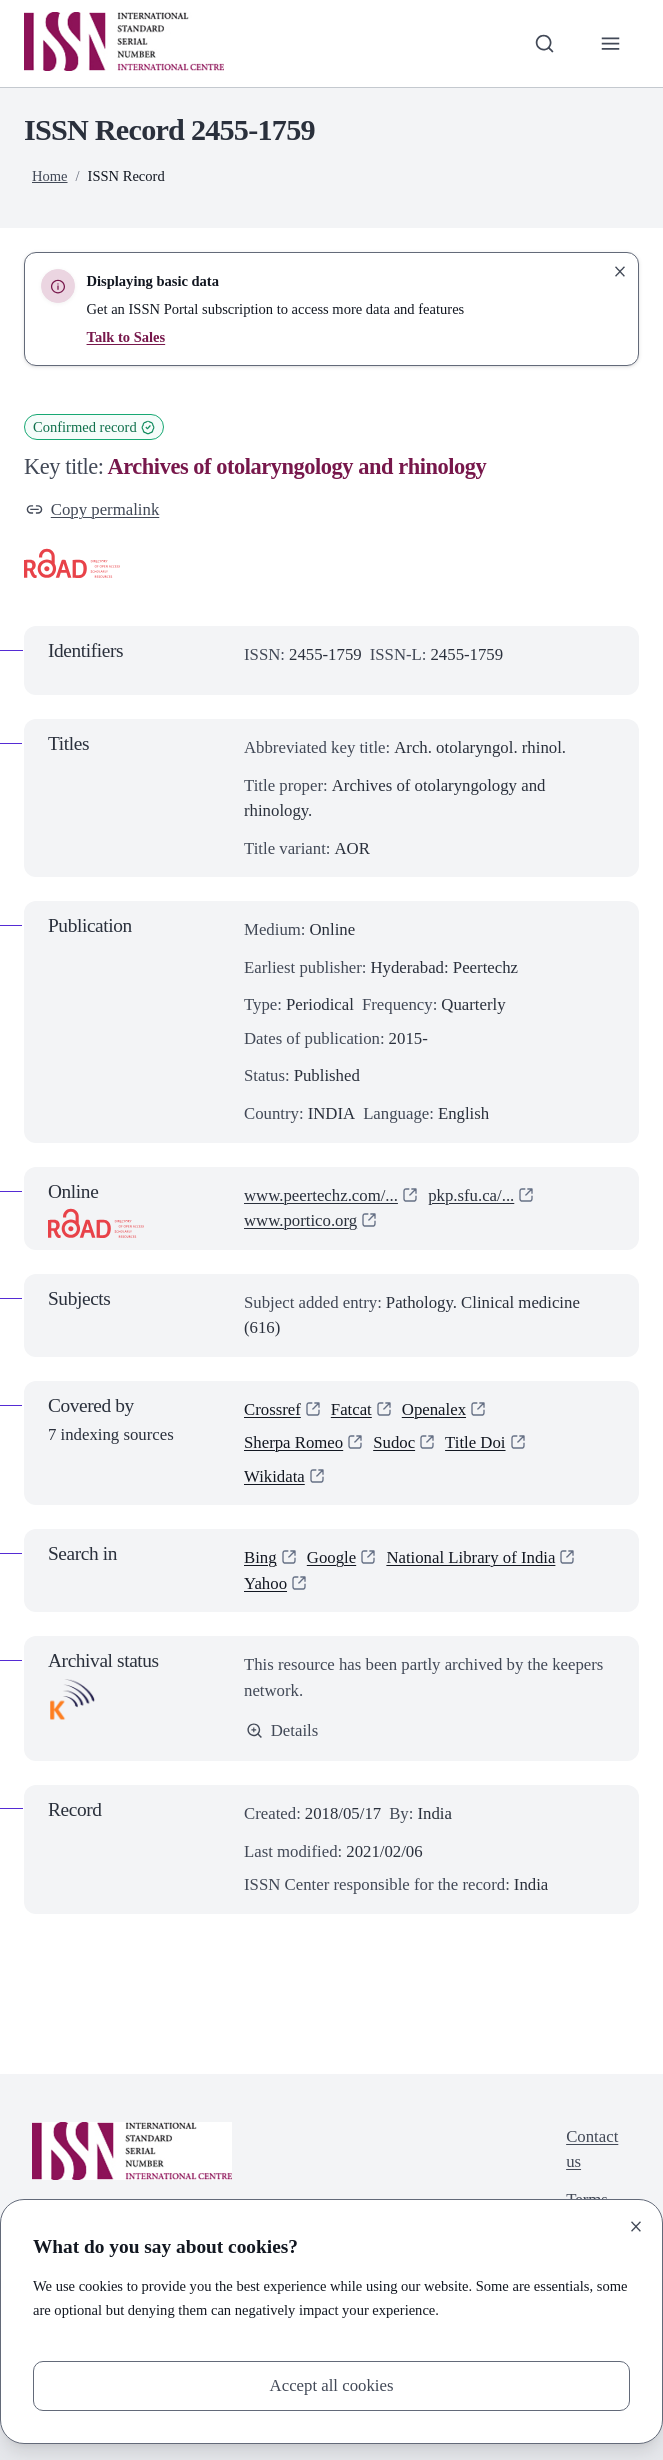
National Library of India (470, 1557)
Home (50, 176)
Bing (260, 1557)
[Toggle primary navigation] (610, 44)
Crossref (272, 1409)
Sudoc (394, 1442)
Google (331, 1557)
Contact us (592, 2149)
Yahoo (265, 1583)
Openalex (434, 1409)
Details (282, 1730)
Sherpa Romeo (293, 1442)
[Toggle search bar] (545, 44)
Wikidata (274, 1476)
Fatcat (351, 1409)
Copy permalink (92, 509)
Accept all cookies (332, 2385)
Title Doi (475, 1442)
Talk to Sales (126, 337)
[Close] (636, 2226)
